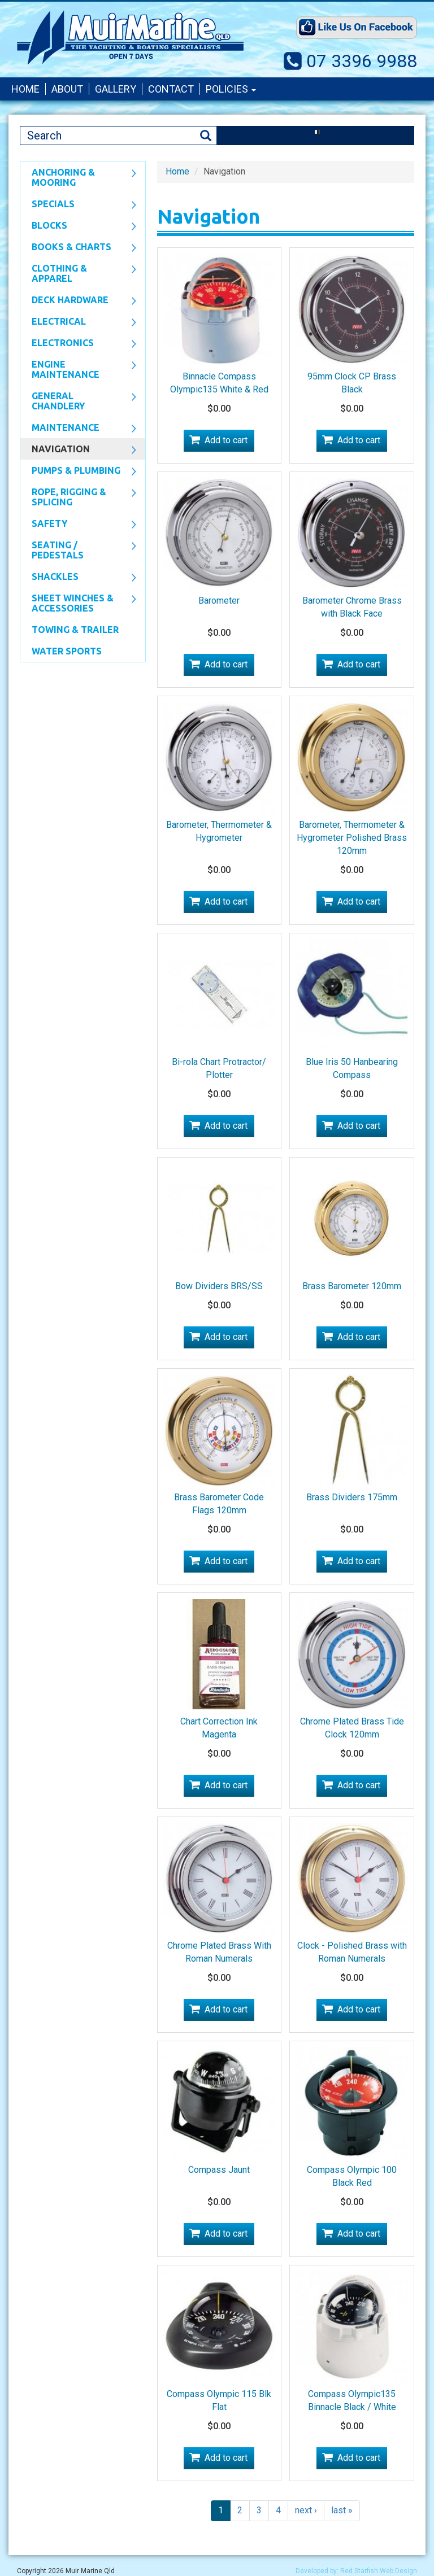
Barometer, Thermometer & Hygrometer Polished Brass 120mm (352, 837)
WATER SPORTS (67, 651)
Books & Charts (78, 248)
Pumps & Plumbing (78, 471)
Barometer (219, 600)
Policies (231, 89)
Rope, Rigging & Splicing (78, 497)
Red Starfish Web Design (378, 2571)
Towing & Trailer (75, 630)
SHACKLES (78, 577)
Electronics (78, 344)
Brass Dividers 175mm (351, 1497)
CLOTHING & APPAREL (78, 273)
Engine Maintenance (78, 369)
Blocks (78, 226)
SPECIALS (78, 205)
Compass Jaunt (219, 2169)
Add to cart (226, 440)
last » (342, 2510)
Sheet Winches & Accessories (78, 603)
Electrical (78, 322)
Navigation (78, 450)
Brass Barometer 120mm (351, 1286)
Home (25, 89)
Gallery (115, 89)
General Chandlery (78, 401)
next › (306, 2510)
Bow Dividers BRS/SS (219, 1286)
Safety (78, 524)
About (67, 89)
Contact (171, 89)
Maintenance (78, 428)
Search (205, 136)
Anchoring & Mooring (78, 177)
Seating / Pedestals (78, 550)
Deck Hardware (78, 301)
